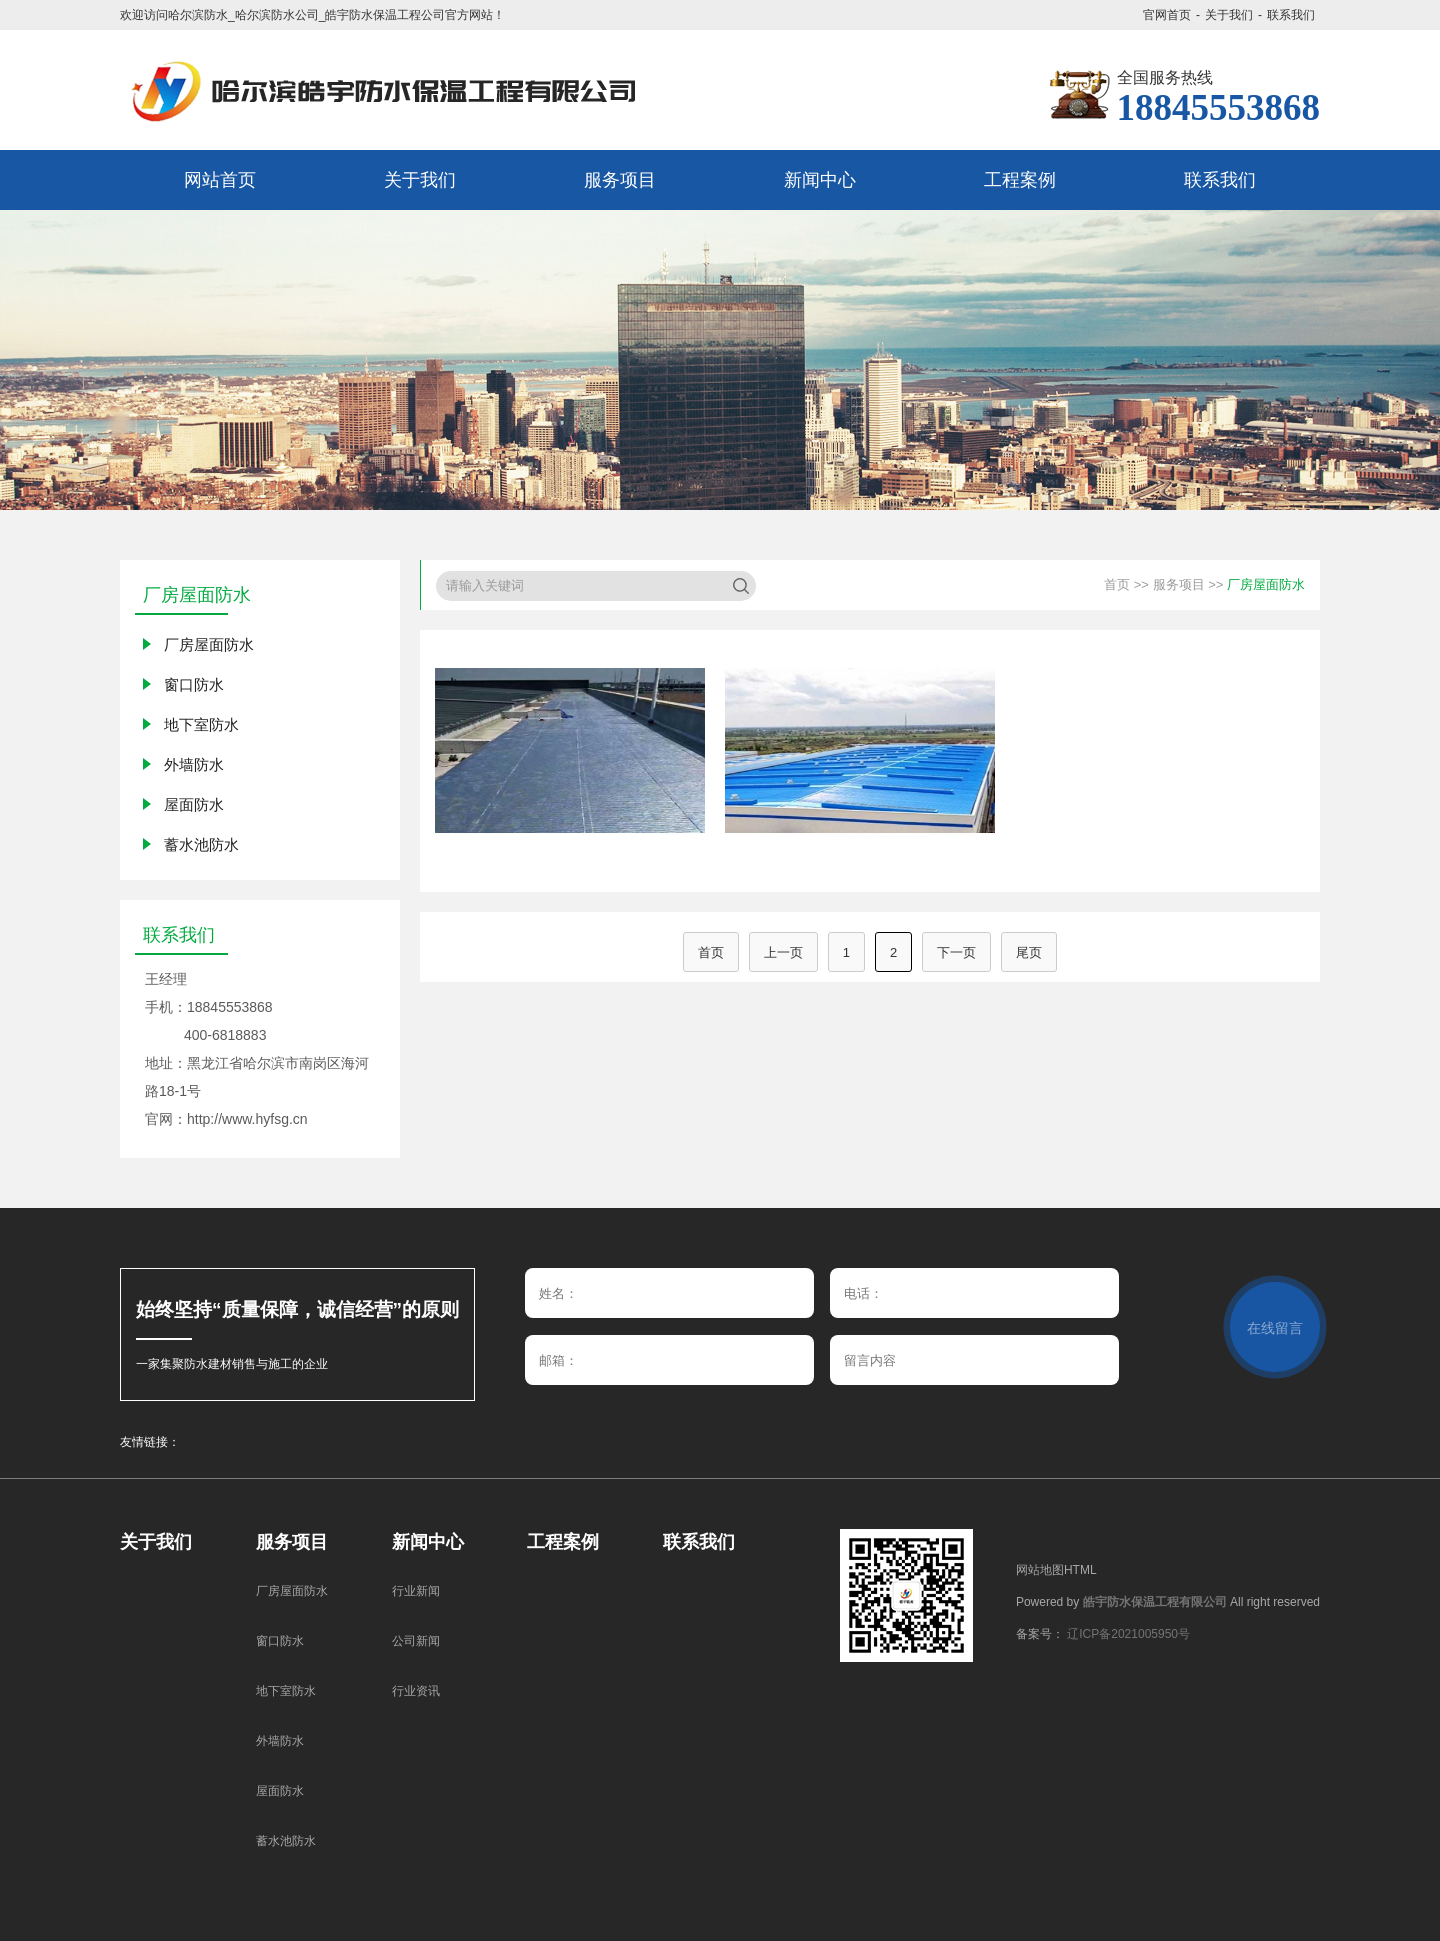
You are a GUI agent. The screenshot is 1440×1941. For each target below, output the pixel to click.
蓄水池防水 (201, 844)
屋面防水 (194, 804)
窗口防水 (194, 684)
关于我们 (1229, 15)
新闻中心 (428, 1542)
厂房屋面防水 (209, 644)
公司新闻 (416, 1641)
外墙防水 (194, 764)
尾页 (1029, 952)
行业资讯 (416, 1691)
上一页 (783, 952)
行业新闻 (416, 1591)
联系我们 (1291, 15)
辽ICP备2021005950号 (1128, 1634)
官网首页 (1167, 15)
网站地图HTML (1056, 1570)
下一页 (956, 952)
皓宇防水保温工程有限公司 (1155, 1602)
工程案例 (563, 1542)
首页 (1117, 584)
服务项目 (1179, 584)
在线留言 (1275, 1328)
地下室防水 (201, 724)
